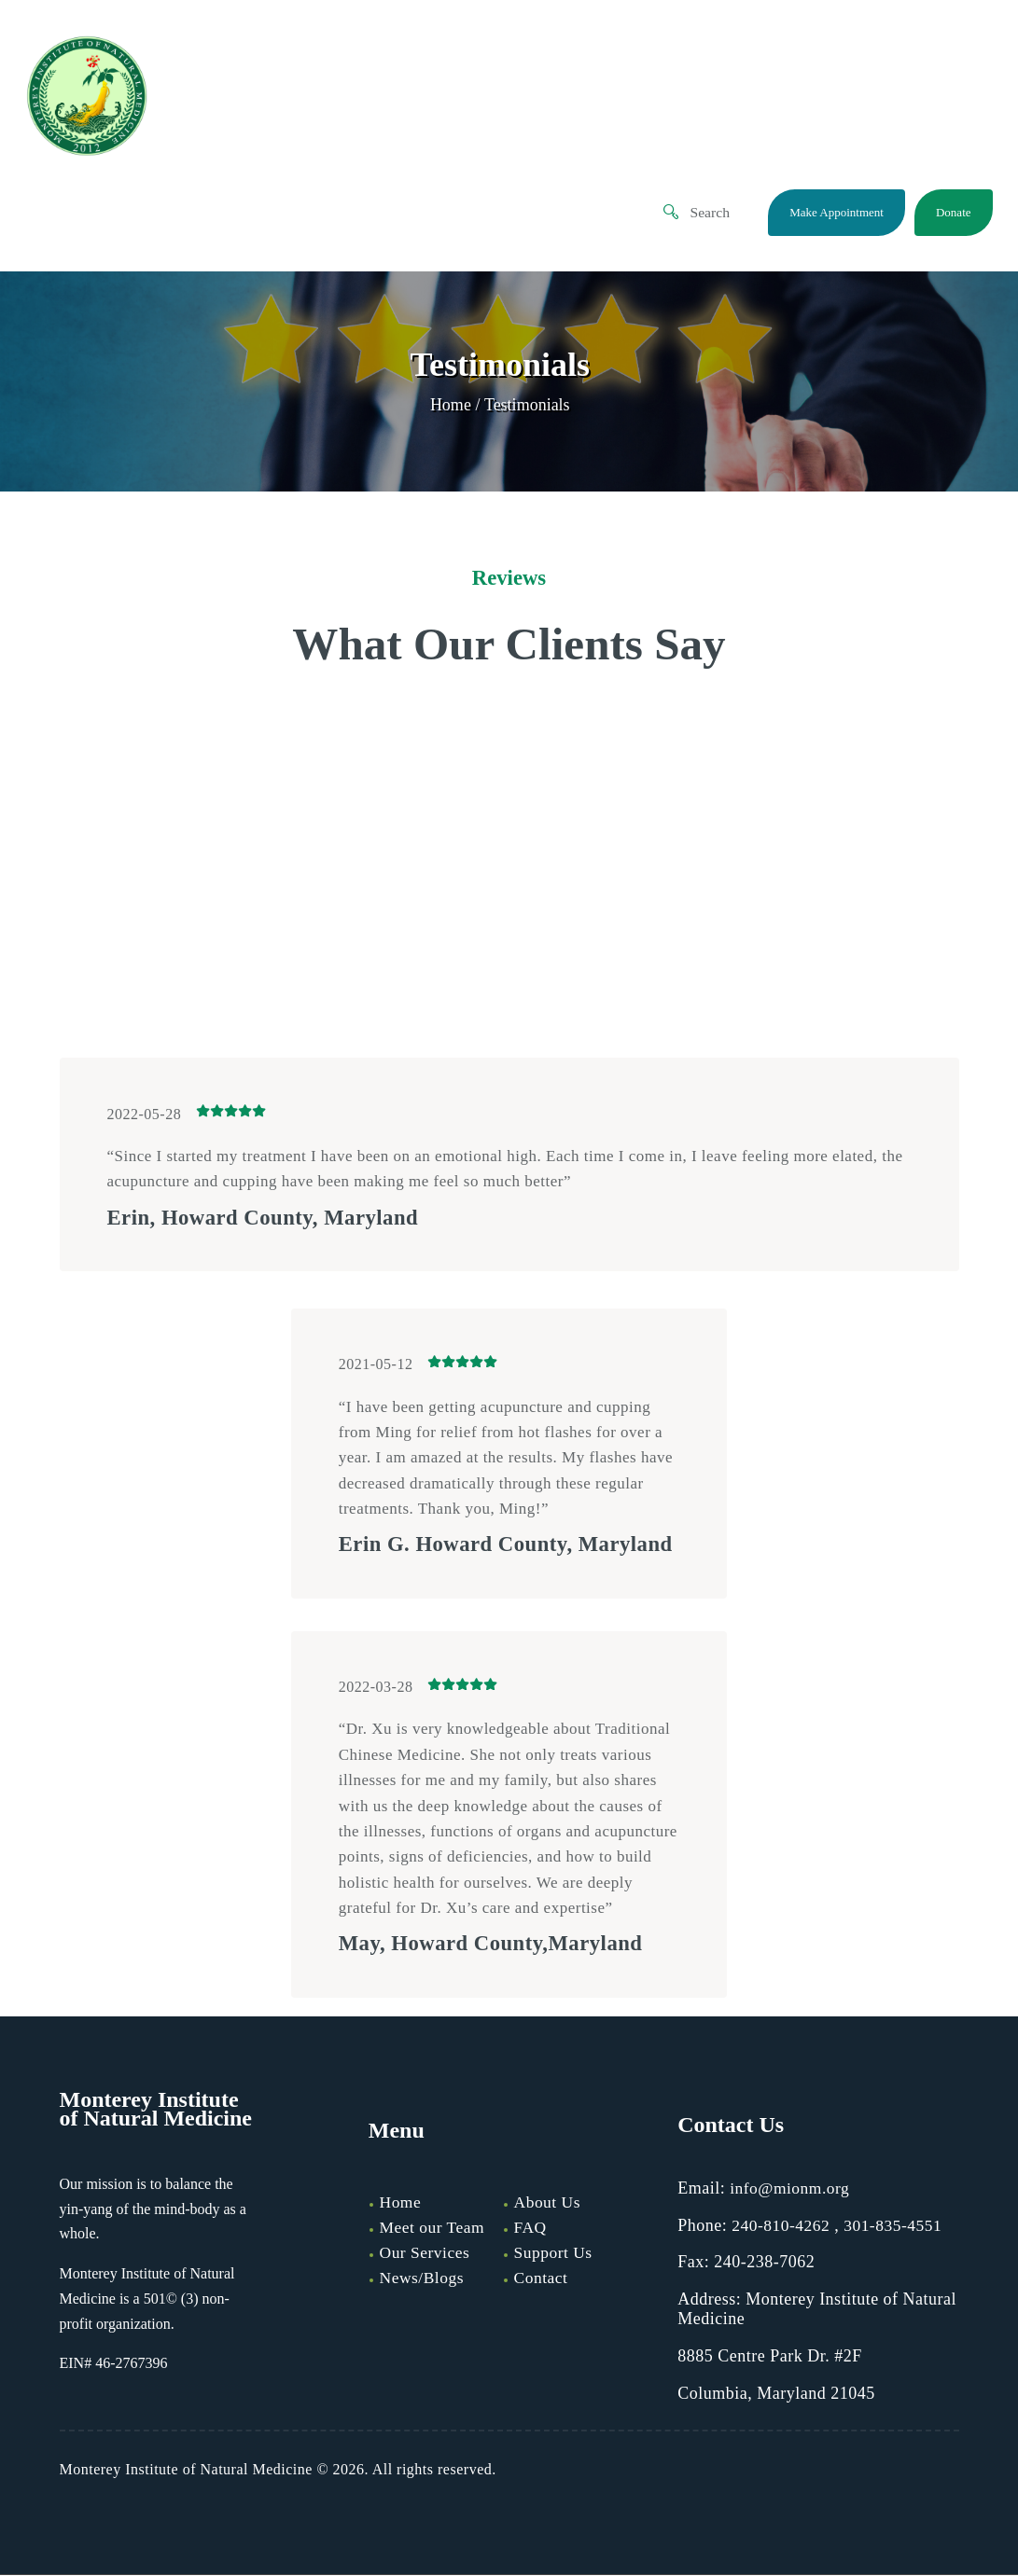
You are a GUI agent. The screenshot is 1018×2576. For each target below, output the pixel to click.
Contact (542, 2278)
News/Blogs (423, 2278)
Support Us (554, 2253)
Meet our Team (434, 2229)
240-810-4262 (782, 2226)
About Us (548, 2204)
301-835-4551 (896, 2226)
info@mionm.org (791, 2189)
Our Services (426, 2253)
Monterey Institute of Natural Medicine (186, 2470)
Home (450, 405)
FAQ (531, 2229)
